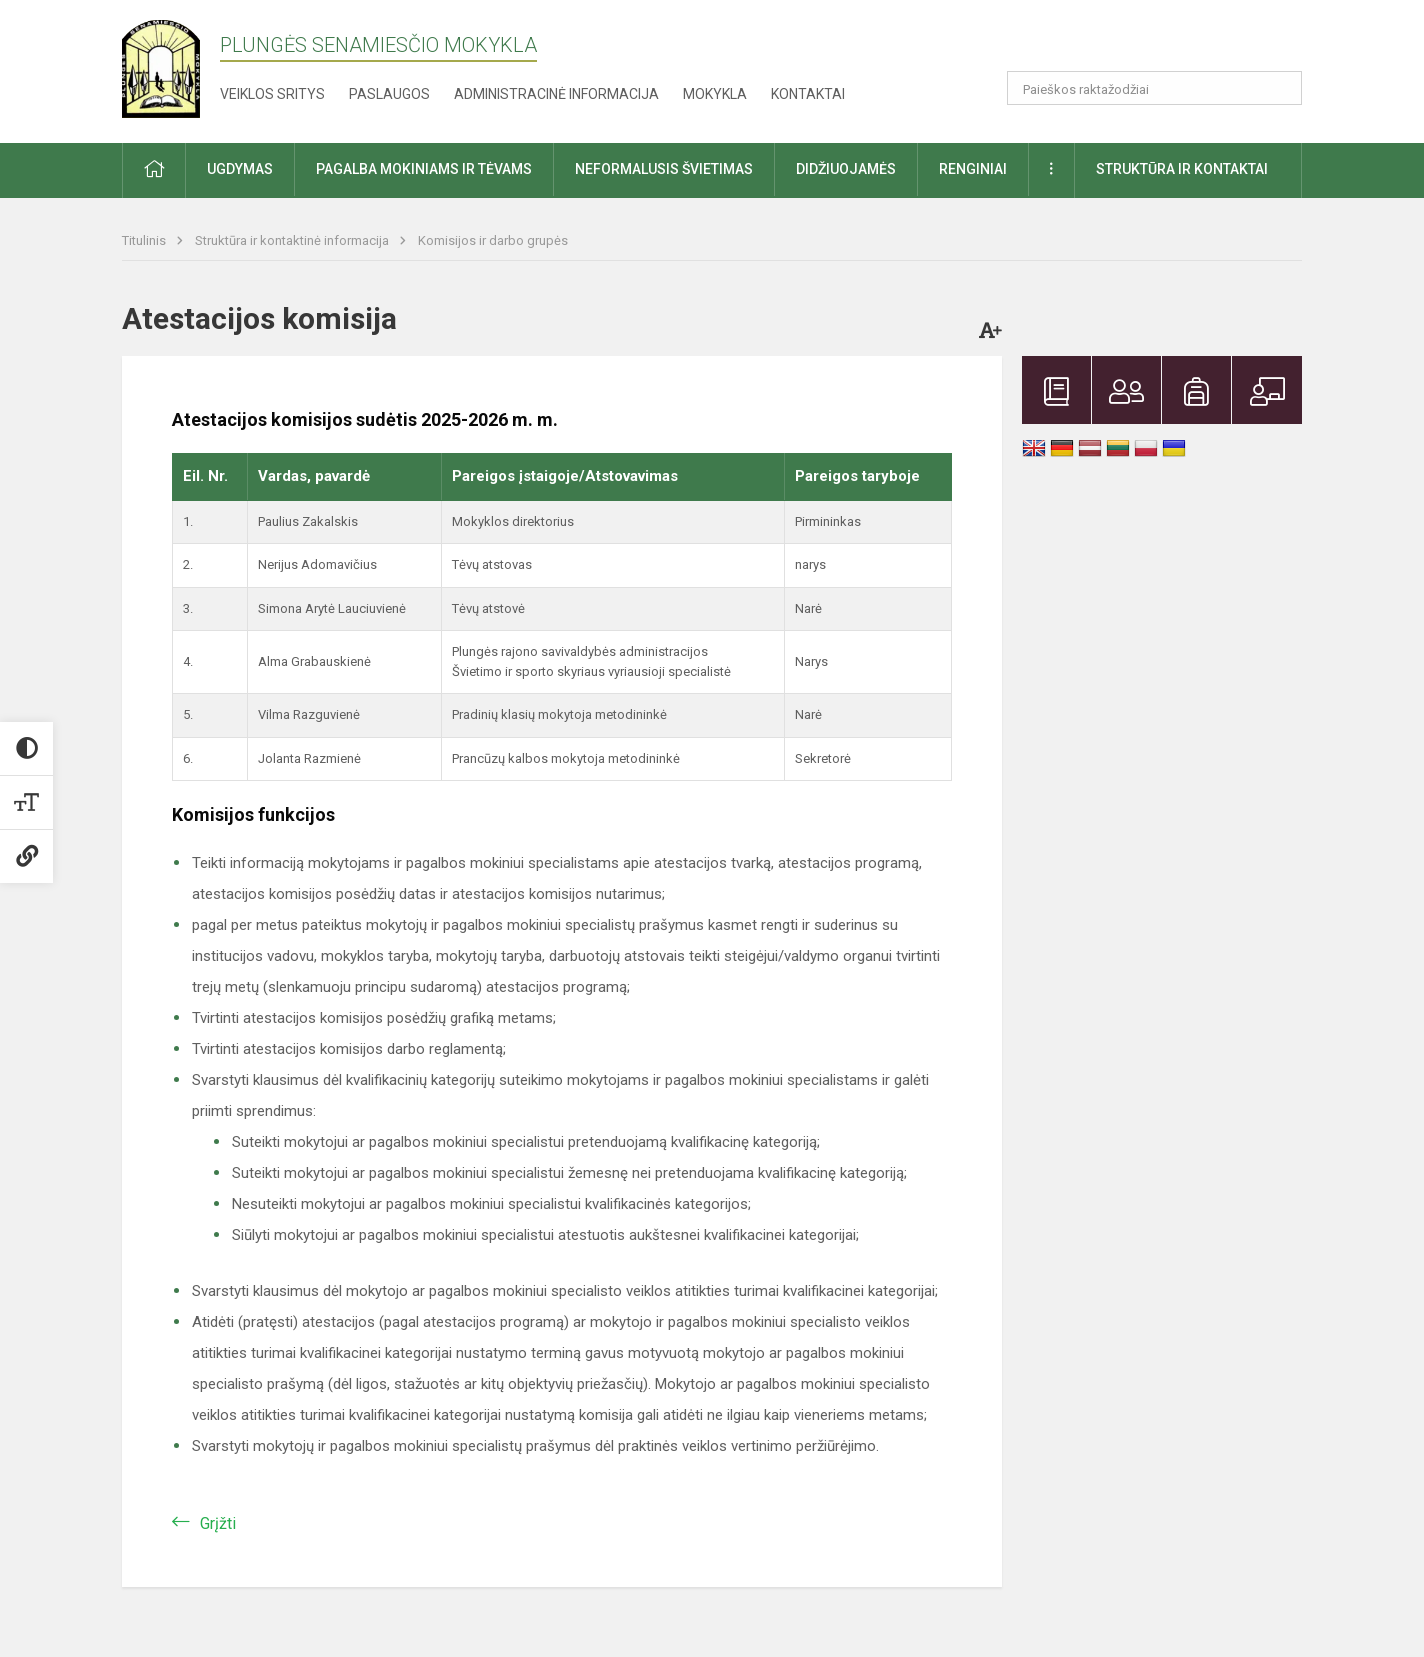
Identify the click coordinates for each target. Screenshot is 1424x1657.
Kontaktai (808, 94)
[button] (1165, 42)
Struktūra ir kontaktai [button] (1182, 169)
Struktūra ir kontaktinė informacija (293, 240)
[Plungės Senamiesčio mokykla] (171, 67)
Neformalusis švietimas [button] (664, 169)
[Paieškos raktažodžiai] (1154, 88)
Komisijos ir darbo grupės (493, 240)
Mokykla (715, 94)
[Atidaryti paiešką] (1280, 88)
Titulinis (145, 240)
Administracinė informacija (556, 94)
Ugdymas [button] (240, 169)
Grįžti (218, 1523)
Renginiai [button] (973, 169)
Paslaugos (389, 94)
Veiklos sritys (272, 94)
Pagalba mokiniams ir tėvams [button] (424, 169)
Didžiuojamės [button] (846, 169)
